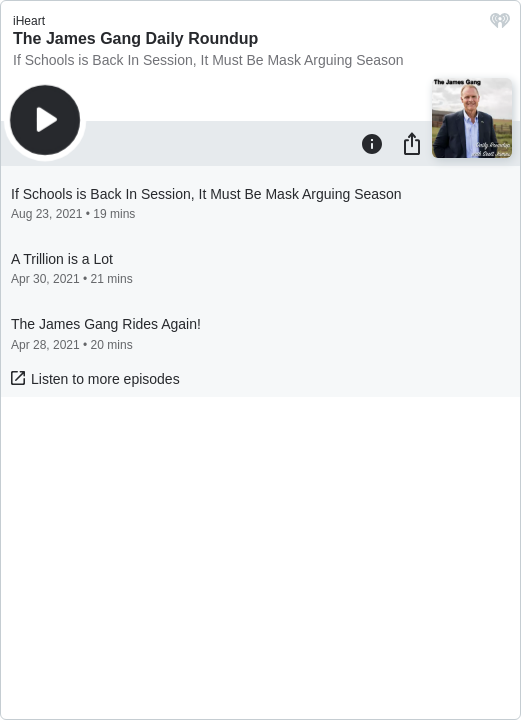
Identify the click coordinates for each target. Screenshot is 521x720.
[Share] (412, 143)
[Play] (45, 120)
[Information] (372, 143)
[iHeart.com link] (500, 25)
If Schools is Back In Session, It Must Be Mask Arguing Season (208, 60)
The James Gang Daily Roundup (135, 38)
